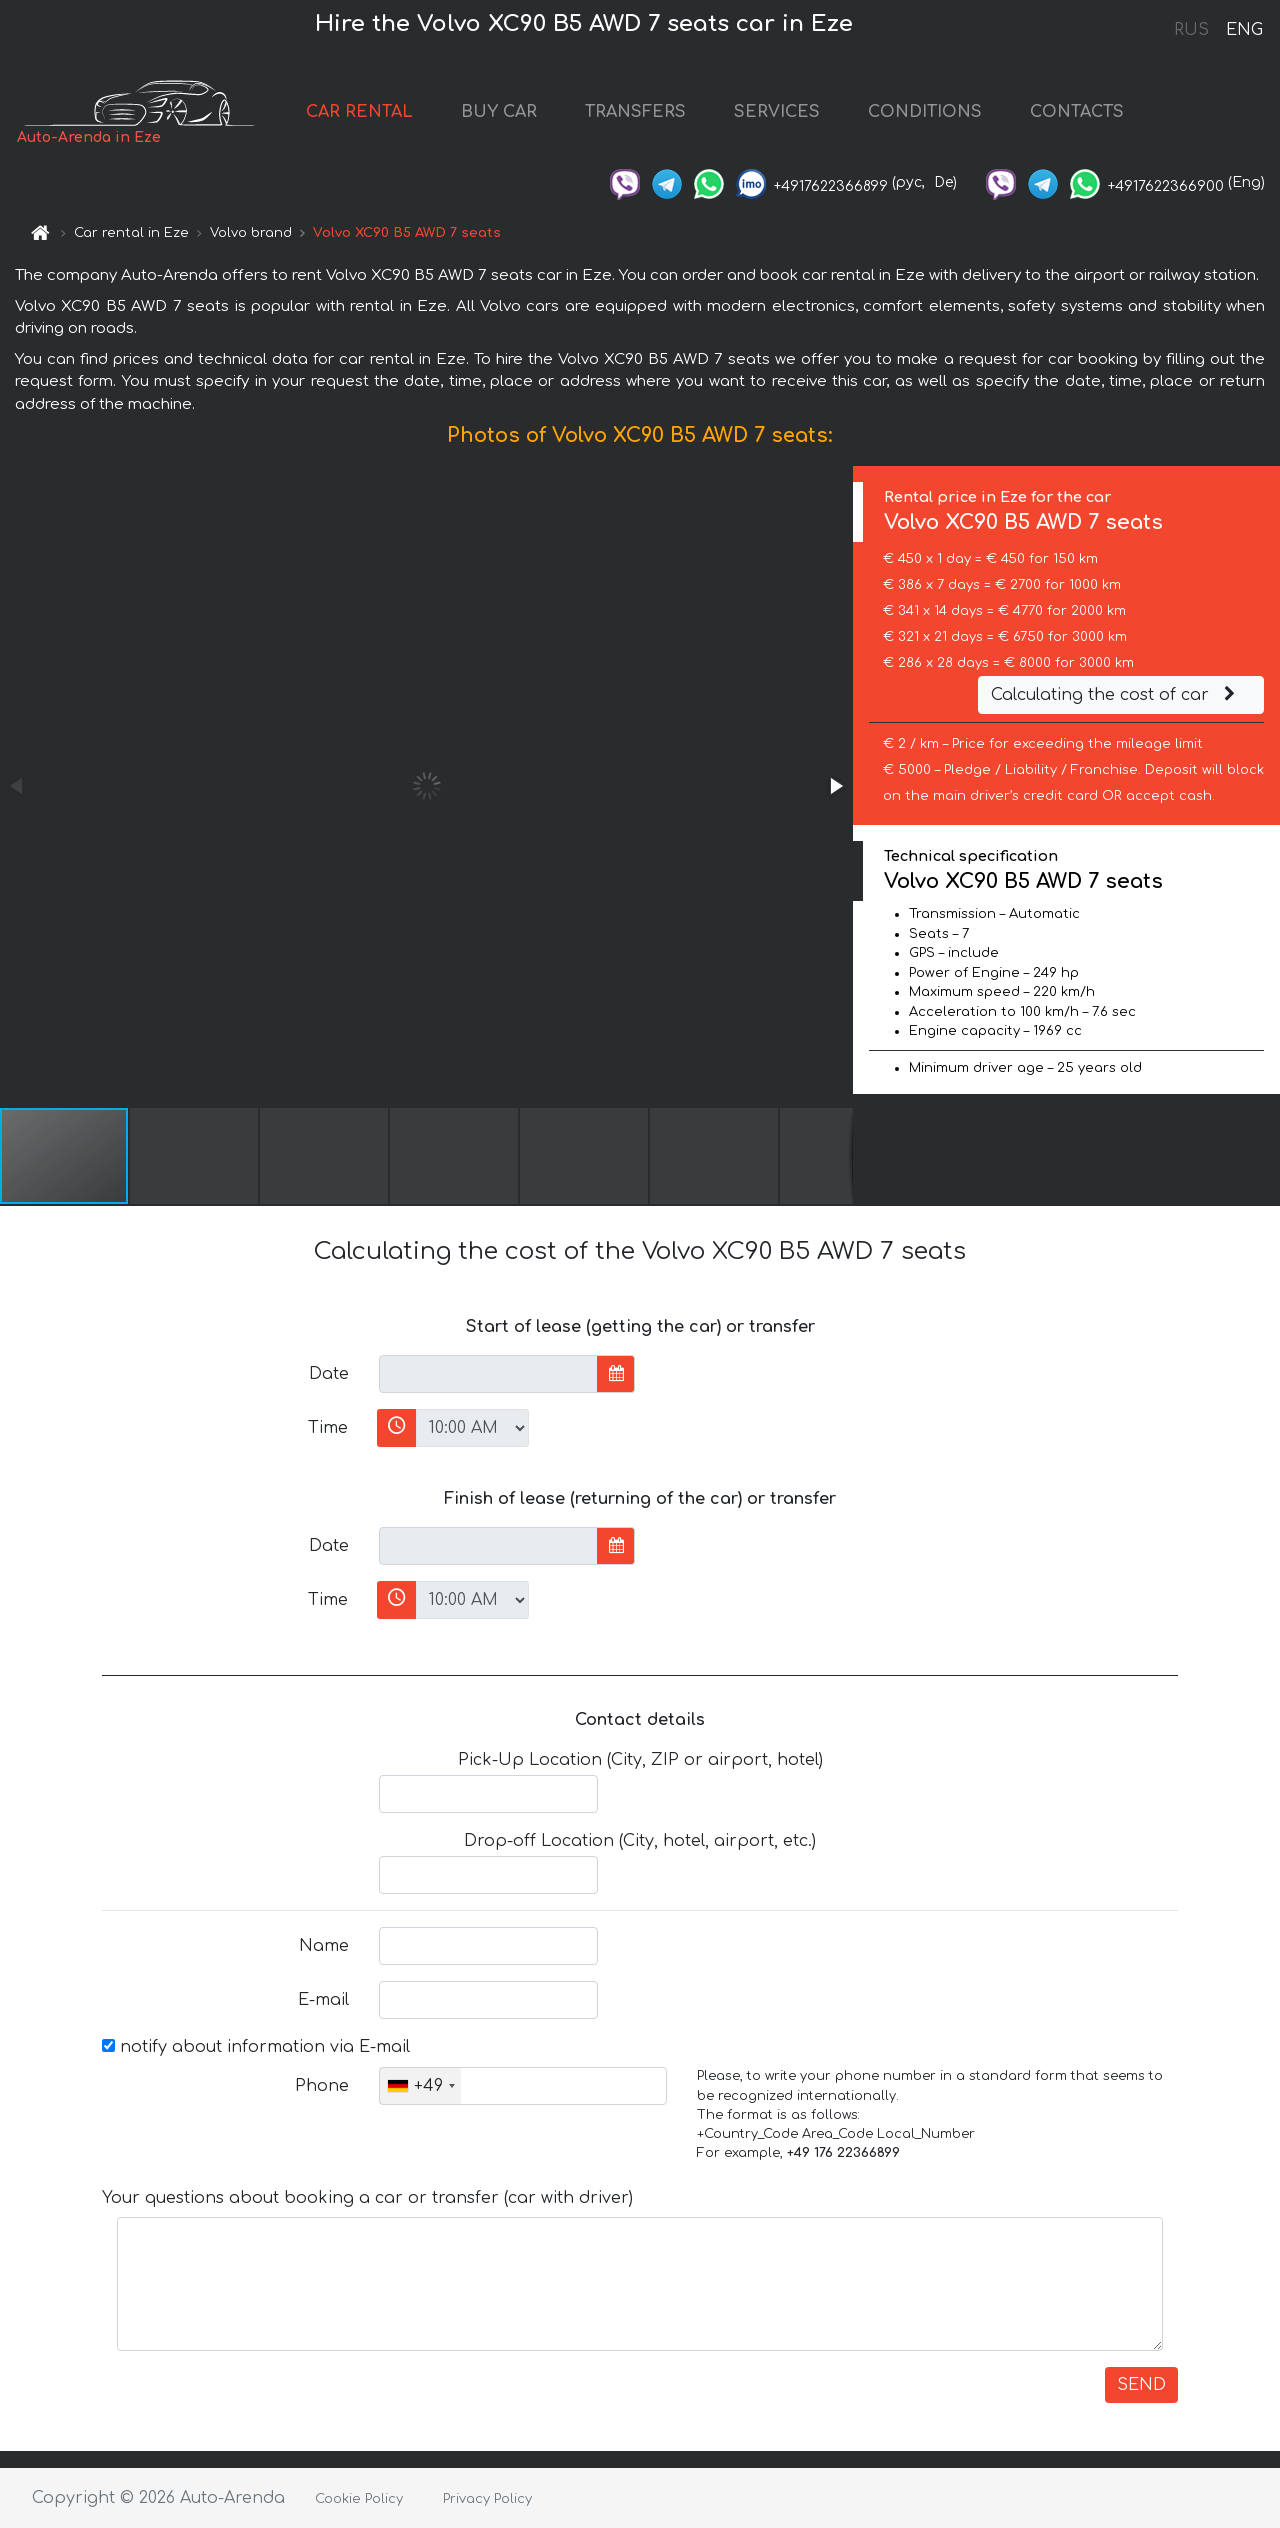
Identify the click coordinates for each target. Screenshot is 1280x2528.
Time (328, 1428)
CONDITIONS (925, 112)
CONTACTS (1077, 112)
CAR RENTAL (359, 112)
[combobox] (420, 2086)
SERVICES (777, 112)
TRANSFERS (635, 112)
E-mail (323, 2000)
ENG (1244, 30)
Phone (322, 2086)
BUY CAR (499, 112)
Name (324, 1946)
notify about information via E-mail (256, 2047)
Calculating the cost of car (1116, 695)
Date (329, 1374)
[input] (488, 1374)
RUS (1191, 30)
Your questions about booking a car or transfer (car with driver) (367, 2198)
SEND (1141, 2385)
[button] (835, 786)
